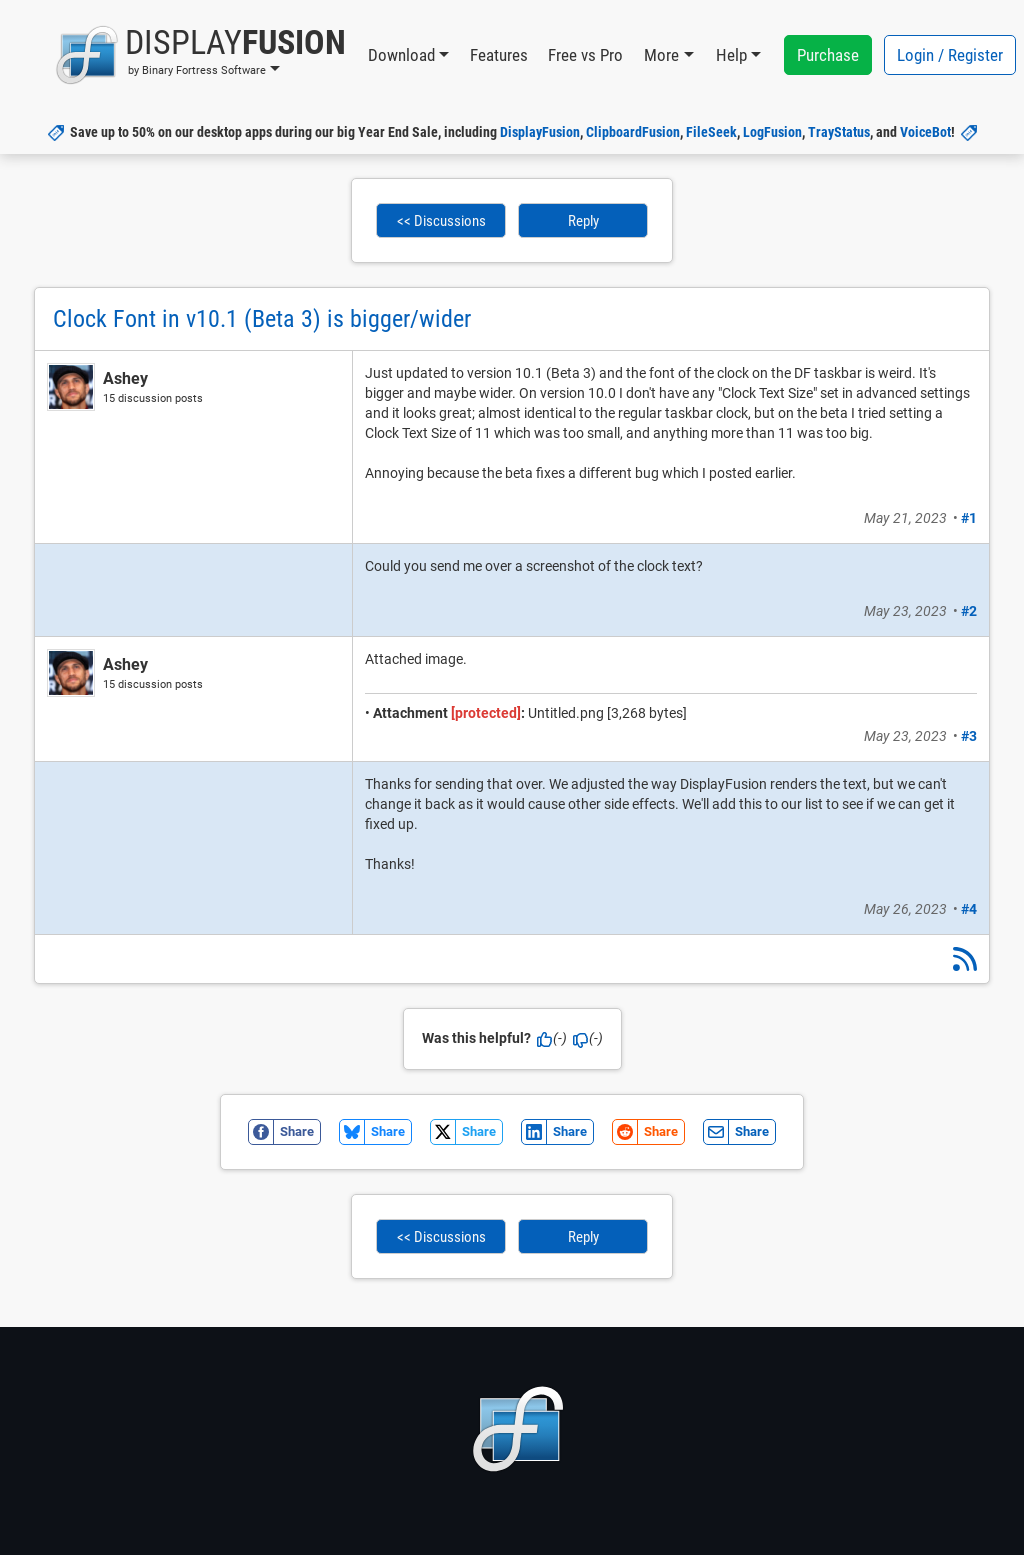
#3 (969, 736)
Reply (583, 221)
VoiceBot (925, 132)
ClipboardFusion (633, 132)
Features (499, 55)
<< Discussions (441, 221)
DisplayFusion (540, 132)
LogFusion (772, 132)
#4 (969, 909)
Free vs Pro (585, 55)
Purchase (828, 55)
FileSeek (711, 132)
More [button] (661, 55)
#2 (969, 611)
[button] (200, 55)
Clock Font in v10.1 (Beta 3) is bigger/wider (262, 319)
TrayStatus (839, 132)
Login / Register (950, 55)
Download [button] (401, 55)
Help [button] (731, 55)
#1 (969, 518)
